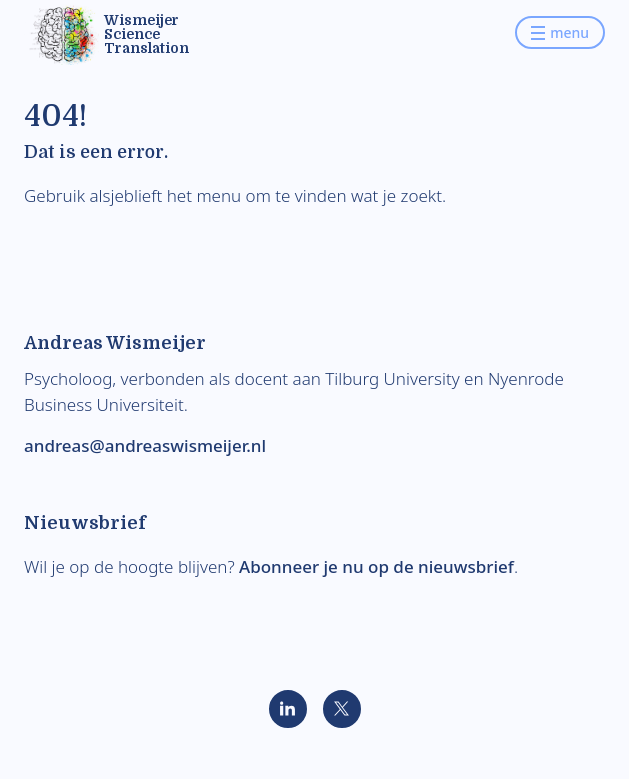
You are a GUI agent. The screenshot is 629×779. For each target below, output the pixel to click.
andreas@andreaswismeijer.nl (145, 445)
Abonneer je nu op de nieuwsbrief (376, 566)
